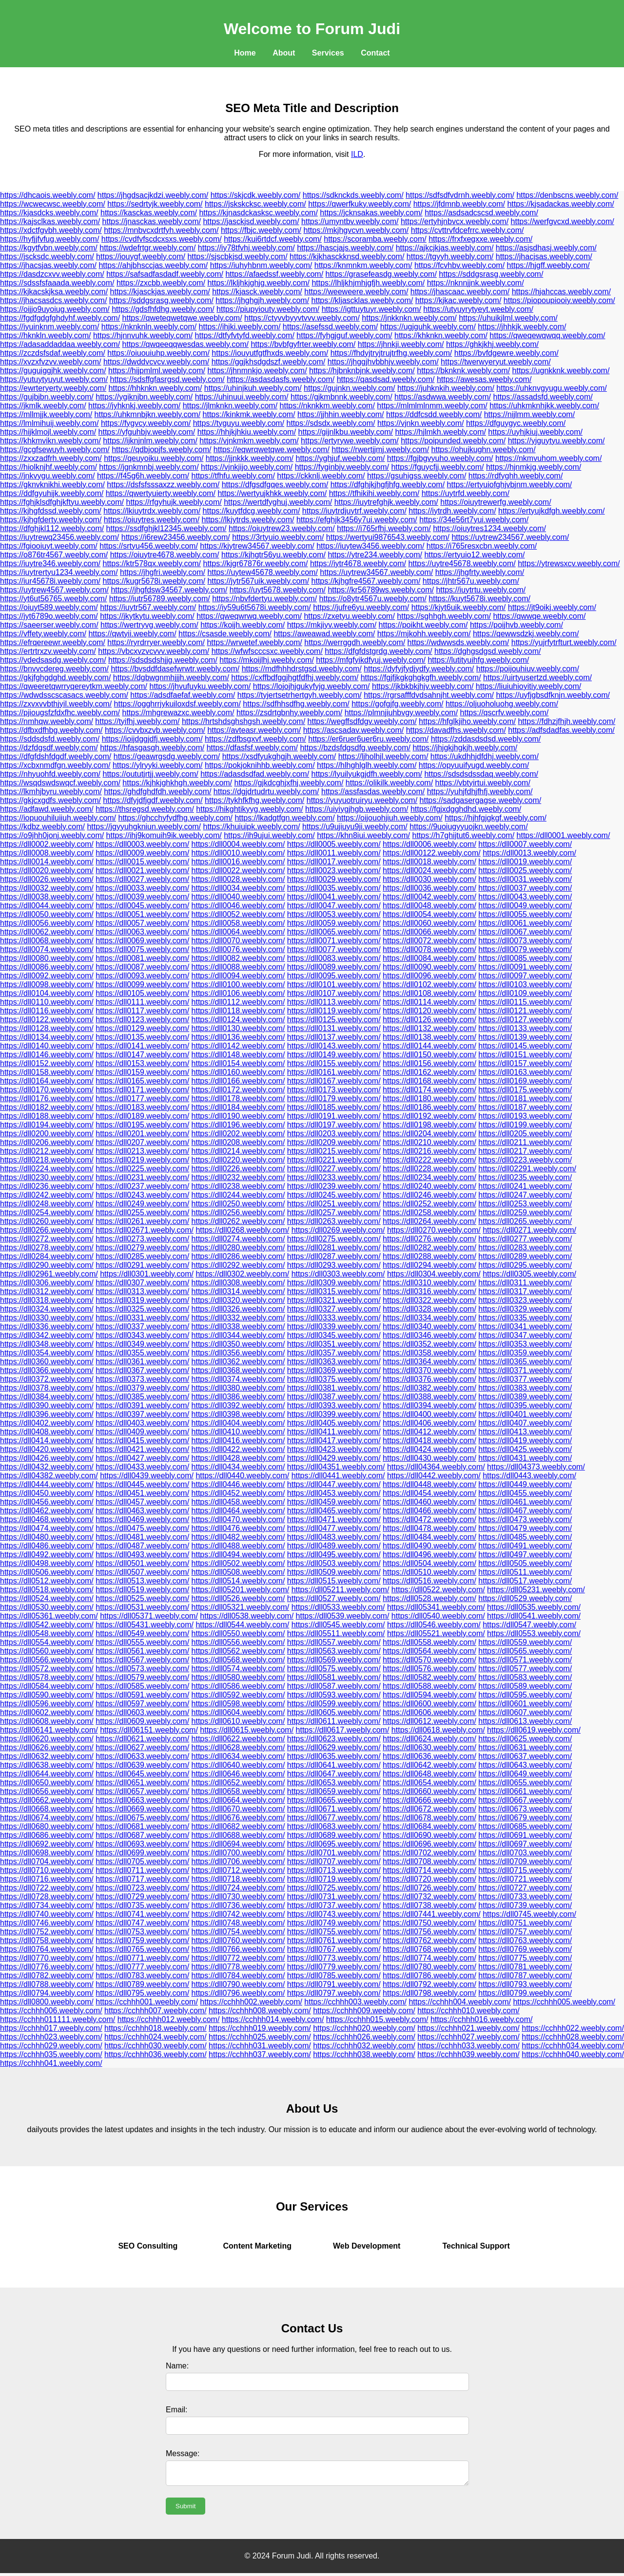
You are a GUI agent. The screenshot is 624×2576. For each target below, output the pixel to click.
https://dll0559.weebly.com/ (525, 1642)
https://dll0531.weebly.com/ (142, 1607)
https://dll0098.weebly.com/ (47, 984)
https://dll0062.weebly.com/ (47, 932)
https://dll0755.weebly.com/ (334, 1931)
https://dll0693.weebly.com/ (142, 1844)
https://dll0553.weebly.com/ (534, 1633)
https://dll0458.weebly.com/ (238, 1502)
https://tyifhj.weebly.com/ (137, 721)
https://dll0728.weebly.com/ (47, 1896)
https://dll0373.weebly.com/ (142, 1379)
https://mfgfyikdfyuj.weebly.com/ (371, 660)
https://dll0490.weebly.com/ (429, 1546)
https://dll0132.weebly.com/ (429, 1028)
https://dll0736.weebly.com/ (238, 1905)
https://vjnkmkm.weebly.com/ (248, 441)
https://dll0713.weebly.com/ (334, 1870)
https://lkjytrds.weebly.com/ (248, 519)
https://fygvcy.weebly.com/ (146, 423)
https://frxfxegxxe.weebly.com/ (480, 239)
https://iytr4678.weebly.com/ (358, 563)
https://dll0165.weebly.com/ (142, 1081)
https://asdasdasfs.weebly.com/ (280, 379)
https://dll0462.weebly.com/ (47, 1511)
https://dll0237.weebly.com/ (142, 1186)
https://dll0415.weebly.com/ (142, 1440)
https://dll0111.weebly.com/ (142, 1002)
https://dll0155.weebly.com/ (334, 1063)
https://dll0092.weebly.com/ (47, 976)
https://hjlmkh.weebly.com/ (440, 432)
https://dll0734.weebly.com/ (47, 1905)
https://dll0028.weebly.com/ (238, 879)
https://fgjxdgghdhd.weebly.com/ (465, 809)
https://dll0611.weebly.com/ (334, 1721)
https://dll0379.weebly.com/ (142, 1388)
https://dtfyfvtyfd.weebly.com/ (244, 335)
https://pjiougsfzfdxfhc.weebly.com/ (60, 712)
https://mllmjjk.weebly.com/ (46, 414)
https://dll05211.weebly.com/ (341, 1589)
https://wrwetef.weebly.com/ (254, 642)
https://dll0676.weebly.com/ (238, 1817)
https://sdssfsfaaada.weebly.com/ (57, 283)
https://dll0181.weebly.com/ (525, 1098)
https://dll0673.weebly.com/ (525, 1809)
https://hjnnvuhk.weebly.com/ (143, 335)
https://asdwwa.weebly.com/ (442, 397)
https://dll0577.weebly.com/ (525, 1668)
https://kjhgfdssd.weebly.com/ (50, 511)
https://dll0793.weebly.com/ (525, 1984)
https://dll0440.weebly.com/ (242, 1475)
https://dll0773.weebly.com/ (334, 1958)
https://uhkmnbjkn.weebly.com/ (148, 414)
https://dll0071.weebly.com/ (334, 940)
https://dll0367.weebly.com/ (142, 1370)
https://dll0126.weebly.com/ (429, 1019)
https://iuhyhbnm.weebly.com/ (261, 265)
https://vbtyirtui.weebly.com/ (482, 783)
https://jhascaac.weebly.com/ (459, 291)
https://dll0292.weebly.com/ (238, 1265)
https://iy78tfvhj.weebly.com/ (246, 248)
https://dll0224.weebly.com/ (47, 1168)
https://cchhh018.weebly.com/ (155, 2028)
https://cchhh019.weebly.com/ (260, 2028)
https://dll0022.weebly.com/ (238, 870)
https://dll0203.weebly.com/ (334, 1133)
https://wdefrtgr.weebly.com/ (147, 248)
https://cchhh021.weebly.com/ (468, 2028)
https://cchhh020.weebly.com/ (364, 2028)
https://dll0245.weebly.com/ (334, 1195)
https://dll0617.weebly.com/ (343, 1730)
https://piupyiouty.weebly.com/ (267, 309)
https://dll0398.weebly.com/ (238, 1414)
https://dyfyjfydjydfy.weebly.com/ (419, 669)
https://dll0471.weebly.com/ (334, 1519)
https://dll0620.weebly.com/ (47, 1739)
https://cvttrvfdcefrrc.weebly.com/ (467, 230)
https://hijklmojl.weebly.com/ (48, 432)
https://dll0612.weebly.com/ (429, 1721)
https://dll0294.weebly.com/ (429, 1265)
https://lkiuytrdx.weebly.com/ (151, 511)
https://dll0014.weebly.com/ (47, 862)
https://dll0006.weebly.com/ (429, 844)
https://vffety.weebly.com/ (43, 634)
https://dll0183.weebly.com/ (142, 1107)
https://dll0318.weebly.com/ (47, 1300)
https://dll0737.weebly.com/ (334, 1905)
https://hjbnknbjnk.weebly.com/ (362, 370)
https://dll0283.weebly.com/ (525, 1247)
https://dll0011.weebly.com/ (334, 853)
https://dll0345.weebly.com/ (334, 1335)
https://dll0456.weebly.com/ (47, 1502)
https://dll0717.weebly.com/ (142, 1879)
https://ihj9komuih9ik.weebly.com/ (164, 835)
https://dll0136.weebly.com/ (238, 1037)
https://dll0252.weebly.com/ (429, 1204)
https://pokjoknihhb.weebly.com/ (260, 765)
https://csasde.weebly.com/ (225, 634)
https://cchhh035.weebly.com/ (51, 2054)
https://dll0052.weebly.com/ (238, 914)
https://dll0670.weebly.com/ (238, 1809)
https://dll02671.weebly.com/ (145, 1230)
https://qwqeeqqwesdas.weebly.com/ (185, 344)
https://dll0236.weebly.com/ (47, 1186)
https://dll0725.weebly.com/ (334, 1888)
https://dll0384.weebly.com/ (47, 1397)
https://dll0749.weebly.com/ (334, 1923)
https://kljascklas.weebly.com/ (362, 300)
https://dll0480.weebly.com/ (47, 1537)
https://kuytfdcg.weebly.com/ (251, 511)
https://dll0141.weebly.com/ (142, 1046)
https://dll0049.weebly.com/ (525, 905)
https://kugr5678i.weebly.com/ (153, 581)
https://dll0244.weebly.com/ (238, 1195)
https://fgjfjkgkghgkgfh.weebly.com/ (421, 677)
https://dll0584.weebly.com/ (47, 1686)
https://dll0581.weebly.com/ (334, 1677)
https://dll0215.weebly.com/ (334, 1151)
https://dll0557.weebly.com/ (334, 1642)
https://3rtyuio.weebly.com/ (278, 537)
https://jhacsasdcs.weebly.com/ (53, 300)
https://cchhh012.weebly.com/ (168, 2019)
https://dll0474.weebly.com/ (47, 1528)
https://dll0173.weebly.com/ (334, 1090)
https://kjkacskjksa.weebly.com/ (54, 291)
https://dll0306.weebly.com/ (47, 1282)
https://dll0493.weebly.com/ (142, 1554)
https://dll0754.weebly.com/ (238, 1931)
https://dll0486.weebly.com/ (47, 1546)
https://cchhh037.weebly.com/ (260, 2054)
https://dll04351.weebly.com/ (336, 1467)
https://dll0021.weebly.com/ (142, 870)
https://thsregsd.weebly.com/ (145, 809)
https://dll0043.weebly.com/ (525, 897)
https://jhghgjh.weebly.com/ (262, 300)
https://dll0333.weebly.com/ (334, 1318)
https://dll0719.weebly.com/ (334, 1879)
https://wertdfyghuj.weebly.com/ (278, 502)
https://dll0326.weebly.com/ (238, 1309)
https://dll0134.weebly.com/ (47, 1037)
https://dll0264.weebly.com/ (429, 1221)
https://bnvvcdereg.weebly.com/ (54, 669)
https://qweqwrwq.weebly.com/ (249, 616)
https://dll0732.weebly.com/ (429, 1896)
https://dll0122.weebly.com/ (47, 1019)
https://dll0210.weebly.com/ (429, 1142)
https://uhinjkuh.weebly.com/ (253, 388)
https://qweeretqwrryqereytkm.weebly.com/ (73, 686)
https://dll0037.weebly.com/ (525, 888)
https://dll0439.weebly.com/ (147, 1475)
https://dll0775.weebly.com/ (525, 1958)
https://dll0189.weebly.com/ (142, 1116)
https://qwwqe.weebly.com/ (539, 616)
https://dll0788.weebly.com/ (47, 1984)
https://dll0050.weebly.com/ (47, 914)
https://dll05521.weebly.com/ (436, 1633)
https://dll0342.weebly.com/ (47, 1335)
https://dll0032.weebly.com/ (47, 888)
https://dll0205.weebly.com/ (525, 1133)
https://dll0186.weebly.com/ (429, 1107)
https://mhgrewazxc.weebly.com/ (178, 712)
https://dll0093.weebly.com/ (142, 976)
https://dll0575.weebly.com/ (334, 1668)
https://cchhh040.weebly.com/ (573, 2054)
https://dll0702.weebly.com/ (429, 1853)
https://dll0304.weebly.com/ (434, 1274)
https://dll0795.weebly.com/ (142, 1993)
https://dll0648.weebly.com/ (429, 1774)
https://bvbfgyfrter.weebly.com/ (303, 344)
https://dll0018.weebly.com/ (429, 862)
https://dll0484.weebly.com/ (429, 1537)
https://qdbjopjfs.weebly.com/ (161, 449)
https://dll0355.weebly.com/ (142, 1353)
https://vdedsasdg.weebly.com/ (53, 660)
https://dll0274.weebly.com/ (238, 1239)
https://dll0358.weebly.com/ (429, 1353)
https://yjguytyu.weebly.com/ (556, 441)
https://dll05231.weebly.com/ (536, 1589)
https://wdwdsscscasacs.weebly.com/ (64, 695)
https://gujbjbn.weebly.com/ (47, 397)
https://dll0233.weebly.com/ (334, 1177)
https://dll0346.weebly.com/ (429, 1335)
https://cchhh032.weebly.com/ (364, 2046)
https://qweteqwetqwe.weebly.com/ (182, 318)
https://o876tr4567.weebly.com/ (54, 555)
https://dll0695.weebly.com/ (334, 1844)
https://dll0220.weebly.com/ (238, 1160)
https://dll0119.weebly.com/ (334, 1011)
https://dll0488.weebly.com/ (238, 1546)
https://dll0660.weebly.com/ (429, 1791)
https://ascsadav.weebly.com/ (353, 730)
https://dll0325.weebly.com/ (142, 1309)
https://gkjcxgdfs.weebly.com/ (50, 800)
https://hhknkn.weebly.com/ (155, 388)
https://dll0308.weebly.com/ (238, 1282)
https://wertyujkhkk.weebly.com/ (272, 493)
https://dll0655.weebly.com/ (525, 1782)
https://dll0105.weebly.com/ (142, 993)
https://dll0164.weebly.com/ (47, 1081)
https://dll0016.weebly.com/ (238, 862)
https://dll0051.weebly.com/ (142, 914)
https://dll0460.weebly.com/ (429, 1502)
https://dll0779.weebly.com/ (334, 1967)
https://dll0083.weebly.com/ (334, 958)
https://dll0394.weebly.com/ (429, 1405)
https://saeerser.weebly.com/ (49, 625)
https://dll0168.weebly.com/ (429, 1081)
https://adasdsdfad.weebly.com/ (254, 774)
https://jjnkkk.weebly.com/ (249, 458)
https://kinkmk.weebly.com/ (249, 414)
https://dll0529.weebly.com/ (525, 1598)
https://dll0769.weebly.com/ (525, 1949)
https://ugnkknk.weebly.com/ (561, 370)
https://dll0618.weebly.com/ (438, 1730)
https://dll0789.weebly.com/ (142, 1984)
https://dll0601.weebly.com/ (525, 1703)
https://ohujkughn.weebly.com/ (483, 449)
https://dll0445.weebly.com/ (142, 1484)
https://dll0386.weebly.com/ (238, 1397)
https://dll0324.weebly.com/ (47, 1309)
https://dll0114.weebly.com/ (429, 1002)
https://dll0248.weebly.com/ (47, 1204)
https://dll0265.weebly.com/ (525, 1221)
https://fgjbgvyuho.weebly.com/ (440, 458)
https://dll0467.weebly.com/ (525, 1511)
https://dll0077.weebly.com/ (334, 949)
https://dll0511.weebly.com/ (525, 1572)
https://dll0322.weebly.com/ (429, 1300)
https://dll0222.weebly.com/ (429, 1160)
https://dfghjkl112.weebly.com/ (52, 528)
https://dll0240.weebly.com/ (429, 1186)
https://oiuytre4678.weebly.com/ (164, 555)
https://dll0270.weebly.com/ (434, 1230)
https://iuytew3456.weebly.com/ (370, 546)
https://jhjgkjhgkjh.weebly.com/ (464, 748)
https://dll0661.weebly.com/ (525, 1791)
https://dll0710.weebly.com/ (47, 1870)
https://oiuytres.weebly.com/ (151, 519)
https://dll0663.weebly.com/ (142, 1800)
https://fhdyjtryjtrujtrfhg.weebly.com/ (391, 353)
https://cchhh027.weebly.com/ (468, 2037)
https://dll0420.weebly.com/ (47, 1449)
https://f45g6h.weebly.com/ (143, 476)
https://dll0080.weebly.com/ (47, 958)
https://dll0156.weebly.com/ (429, 1063)
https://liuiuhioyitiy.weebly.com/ (528, 686)
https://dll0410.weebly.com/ (238, 1432)
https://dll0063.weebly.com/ (142, 932)
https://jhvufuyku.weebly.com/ (200, 686)
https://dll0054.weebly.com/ (429, 914)
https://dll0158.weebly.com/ (47, 1072)
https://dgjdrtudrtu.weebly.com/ (266, 791)
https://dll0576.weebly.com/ (429, 1668)
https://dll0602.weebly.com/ (47, 1712)
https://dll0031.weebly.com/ (525, 879)
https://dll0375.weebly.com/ (334, 1379)
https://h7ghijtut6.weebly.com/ (463, 835)
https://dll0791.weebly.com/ (334, 1984)
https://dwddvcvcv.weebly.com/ (156, 362)
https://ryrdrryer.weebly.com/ (156, 642)
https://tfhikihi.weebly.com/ (374, 493)
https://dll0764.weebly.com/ (47, 1949)
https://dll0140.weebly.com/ (47, 1046)
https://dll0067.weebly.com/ (525, 932)
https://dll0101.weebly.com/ (334, 984)
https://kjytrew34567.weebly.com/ (257, 546)
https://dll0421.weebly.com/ (142, 1449)
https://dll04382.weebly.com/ (49, 1475)
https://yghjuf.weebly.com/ (340, 458)
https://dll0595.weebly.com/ (525, 1695)
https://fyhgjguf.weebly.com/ (344, 335)
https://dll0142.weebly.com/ (238, 1046)
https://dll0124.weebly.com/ (238, 1019)
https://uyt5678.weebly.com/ (278, 590)
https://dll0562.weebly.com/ (238, 1651)
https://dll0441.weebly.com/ (338, 1475)
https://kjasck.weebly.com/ (257, 291)
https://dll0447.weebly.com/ (334, 1484)
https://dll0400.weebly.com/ (429, 1414)
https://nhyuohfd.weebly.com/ (50, 774)
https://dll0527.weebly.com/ (334, 1598)
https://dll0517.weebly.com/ (525, 1581)
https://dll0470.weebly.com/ (238, 1519)
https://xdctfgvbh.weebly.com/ (51, 230)
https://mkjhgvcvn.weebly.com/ (356, 230)
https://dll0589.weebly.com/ (525, 1686)
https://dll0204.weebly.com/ (429, 1133)
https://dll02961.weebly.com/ (49, 1274)
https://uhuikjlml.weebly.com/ (508, 318)
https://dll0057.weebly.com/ (142, 923)
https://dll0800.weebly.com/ (47, 2002)
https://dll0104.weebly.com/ (47, 993)
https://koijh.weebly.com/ (242, 625)
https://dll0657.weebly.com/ (142, 1791)
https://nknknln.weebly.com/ (148, 327)
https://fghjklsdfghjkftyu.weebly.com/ (62, 502)
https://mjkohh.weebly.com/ (424, 634)
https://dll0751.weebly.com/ (525, 1923)
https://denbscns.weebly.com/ (567, 195)
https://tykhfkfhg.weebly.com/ (254, 800)
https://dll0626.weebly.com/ (47, 1747)
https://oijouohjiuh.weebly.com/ (390, 818)
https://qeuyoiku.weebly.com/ (153, 458)
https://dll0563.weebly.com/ (334, 1651)
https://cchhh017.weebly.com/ (51, 2028)
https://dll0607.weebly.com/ (525, 1712)
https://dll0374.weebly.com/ (238, 1379)
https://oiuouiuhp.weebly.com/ (158, 353)
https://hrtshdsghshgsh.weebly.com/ (243, 721)
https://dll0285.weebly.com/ (142, 1256)
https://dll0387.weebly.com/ (334, 1397)
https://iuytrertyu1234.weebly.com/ (59, 572)
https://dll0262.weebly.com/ (238, 1221)
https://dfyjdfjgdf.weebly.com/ (152, 800)
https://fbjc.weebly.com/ (261, 230)
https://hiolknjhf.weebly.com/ (48, 467)
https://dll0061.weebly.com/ (525, 923)
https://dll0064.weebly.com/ (238, 932)
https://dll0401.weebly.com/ (525, 1414)
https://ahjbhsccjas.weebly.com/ (153, 265)
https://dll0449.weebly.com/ (525, 1484)
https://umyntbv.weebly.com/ (349, 221)
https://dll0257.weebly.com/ (334, 1212)
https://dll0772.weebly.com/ (238, 1958)
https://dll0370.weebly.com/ (429, 1370)
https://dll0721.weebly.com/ (525, 1879)
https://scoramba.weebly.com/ (375, 239)
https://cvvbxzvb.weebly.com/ (155, 730)
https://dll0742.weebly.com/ (238, 1914)
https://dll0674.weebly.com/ (47, 1817)
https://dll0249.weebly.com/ (142, 1204)
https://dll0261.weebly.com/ (142, 1221)
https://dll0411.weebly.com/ (334, 1432)
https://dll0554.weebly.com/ (47, 1642)
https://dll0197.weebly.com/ (334, 1125)
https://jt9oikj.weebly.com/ (552, 607)
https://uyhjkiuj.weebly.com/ (535, 432)
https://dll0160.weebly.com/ (238, 1072)
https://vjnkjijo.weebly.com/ (246, 467)
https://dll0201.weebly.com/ (142, 1133)
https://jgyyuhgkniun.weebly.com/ (144, 826)
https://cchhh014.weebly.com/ (273, 2019)
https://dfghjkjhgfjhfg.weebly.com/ (388, 484)
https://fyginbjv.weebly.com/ (342, 467)
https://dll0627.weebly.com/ (142, 1747)
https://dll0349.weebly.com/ (142, 1344)
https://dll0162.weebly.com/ (429, 1072)
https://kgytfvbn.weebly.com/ (49, 248)
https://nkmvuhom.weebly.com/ (548, 458)
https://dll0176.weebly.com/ (47, 1098)
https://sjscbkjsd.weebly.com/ (237, 256)
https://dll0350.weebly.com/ (238, 1344)
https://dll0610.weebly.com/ (238, 1721)
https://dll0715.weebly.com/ (525, 1870)
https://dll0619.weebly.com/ (534, 1730)
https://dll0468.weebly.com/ (47, 1519)
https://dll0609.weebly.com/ (142, 1721)
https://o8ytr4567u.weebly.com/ (373, 598)
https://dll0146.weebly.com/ (47, 1054)
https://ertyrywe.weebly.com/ (350, 441)
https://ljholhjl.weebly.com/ (383, 756)
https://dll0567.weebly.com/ (142, 1660)
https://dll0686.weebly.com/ (47, 1835)
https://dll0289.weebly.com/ (525, 1256)
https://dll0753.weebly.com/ (142, 1931)
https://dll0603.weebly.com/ (142, 1712)
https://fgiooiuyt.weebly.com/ (49, 546)
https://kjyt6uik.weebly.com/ (458, 607)
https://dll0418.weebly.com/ (429, 1440)
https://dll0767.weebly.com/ (334, 1949)
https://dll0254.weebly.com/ (47, 1212)
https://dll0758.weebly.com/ (47, 1940)
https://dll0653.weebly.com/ (334, 1782)
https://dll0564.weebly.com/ (429, 1651)
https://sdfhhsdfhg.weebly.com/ (296, 704)
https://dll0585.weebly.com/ (142, 1686)
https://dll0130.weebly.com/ (238, 1028)
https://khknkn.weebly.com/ (441, 335)
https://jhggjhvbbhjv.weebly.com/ (383, 362)
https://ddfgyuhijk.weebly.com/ (51, 493)
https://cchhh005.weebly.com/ (564, 2002)
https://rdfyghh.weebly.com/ (515, 476)
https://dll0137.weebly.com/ (334, 1037)
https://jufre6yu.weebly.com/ (361, 607)
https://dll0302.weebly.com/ (242, 1274)
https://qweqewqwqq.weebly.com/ (547, 335)
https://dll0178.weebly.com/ (238, 1098)
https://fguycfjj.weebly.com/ (437, 467)
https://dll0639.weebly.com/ (142, 1765)
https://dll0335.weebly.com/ (525, 1318)
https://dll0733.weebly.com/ (525, 1896)
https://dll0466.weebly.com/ (429, 1511)
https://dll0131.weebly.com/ (334, 1028)
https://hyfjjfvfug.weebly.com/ (49, 239)
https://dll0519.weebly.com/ (142, 1589)
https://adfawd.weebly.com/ (47, 809)
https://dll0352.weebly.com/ (429, 1344)
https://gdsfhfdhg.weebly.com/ (163, 309)
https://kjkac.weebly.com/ (458, 300)
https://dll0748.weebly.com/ (238, 1923)
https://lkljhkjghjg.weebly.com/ (258, 283)
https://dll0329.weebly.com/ (525, 1309)
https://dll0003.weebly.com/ (142, 844)
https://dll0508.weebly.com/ (238, 1572)
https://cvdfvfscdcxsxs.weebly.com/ (161, 239)
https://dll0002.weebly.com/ (47, 844)
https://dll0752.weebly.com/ (47, 1931)
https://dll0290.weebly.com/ (47, 1265)
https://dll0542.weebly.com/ (47, 1625)
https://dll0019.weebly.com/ (525, 862)
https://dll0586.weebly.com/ (238, 1686)
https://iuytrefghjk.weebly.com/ (386, 502)
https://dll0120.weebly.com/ (429, 1011)
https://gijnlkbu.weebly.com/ (345, 432)
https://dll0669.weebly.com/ (142, 1809)
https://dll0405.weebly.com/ (334, 1423)
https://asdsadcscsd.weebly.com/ (481, 213)
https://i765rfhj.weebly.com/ (384, 528)
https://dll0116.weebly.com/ (47, 1011)
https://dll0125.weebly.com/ (334, 1019)
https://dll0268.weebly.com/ (242, 1230)
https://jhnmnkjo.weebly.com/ (257, 370)
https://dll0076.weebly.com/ (238, 949)
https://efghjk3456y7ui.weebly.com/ (356, 519)
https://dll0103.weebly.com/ (525, 984)
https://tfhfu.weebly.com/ (233, 476)
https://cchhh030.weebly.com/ (155, 2046)
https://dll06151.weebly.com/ (149, 1730)
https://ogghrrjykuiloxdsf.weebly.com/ (177, 704)
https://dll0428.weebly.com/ (238, 1458)
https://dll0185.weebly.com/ (334, 1107)
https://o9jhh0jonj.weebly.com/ (52, 835)
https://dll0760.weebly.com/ (238, 1940)
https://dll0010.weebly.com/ (238, 853)
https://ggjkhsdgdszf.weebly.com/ (269, 362)
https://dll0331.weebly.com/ (142, 1318)
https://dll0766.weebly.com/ (238, 1949)
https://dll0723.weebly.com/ (142, 1888)
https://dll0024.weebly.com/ (429, 870)
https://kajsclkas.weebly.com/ (50, 221)
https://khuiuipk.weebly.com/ (251, 826)
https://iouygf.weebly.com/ (140, 256)
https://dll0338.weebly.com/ (238, 1326)
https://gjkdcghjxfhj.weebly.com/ (289, 783)
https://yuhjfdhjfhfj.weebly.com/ (480, 791)
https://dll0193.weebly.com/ (525, 1116)
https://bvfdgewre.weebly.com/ (506, 353)
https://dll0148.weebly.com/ (238, 1054)
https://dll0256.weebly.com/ (238, 1212)
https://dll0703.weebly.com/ (525, 1853)
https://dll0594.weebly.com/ (429, 1695)
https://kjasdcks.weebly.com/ (49, 213)
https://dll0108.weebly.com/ (429, 993)
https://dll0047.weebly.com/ (334, 905)
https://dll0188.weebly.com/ (47, 1116)
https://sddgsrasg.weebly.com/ (491, 274)
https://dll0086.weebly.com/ (47, 967)
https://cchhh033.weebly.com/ (468, 2046)
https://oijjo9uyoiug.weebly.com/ (55, 309)
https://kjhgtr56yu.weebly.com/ (273, 555)
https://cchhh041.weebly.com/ (51, 2063)
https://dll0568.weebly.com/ (238, 1660)
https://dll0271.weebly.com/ (529, 1230)
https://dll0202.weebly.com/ (238, 1133)
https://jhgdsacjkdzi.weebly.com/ (153, 195)
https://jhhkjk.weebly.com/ (522, 327)
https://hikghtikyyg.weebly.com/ (249, 809)
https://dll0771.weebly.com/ (142, 1958)
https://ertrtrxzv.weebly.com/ (48, 651)
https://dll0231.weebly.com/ (142, 1177)
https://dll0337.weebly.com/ (142, 1326)
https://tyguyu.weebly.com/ (238, 423)
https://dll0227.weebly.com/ (334, 1168)
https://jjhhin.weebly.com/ (340, 414)
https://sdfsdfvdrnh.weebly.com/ (460, 195)
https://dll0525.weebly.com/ (142, 1598)
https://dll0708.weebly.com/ (429, 1861)
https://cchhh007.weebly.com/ (155, 2010)
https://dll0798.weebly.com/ (429, 1993)
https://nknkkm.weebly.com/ (327, 405)
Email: (176, 2409)
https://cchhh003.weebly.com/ (355, 2002)
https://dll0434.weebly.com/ (238, 1467)
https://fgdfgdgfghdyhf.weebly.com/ (60, 318)
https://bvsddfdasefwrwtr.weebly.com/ (175, 669)
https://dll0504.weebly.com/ (429, 1563)
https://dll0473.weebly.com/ (525, 1519)
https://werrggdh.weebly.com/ (354, 642)
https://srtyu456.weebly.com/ (148, 546)
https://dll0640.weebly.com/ (238, 1765)
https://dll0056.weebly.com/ (47, 923)
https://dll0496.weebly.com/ (429, 1554)
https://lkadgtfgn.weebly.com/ (284, 818)
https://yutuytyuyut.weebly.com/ (54, 379)
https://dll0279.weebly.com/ (142, 1247)
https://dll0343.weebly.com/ (142, 1335)
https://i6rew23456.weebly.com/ (175, 537)
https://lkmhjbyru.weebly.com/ (51, 791)
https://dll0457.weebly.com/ (142, 1502)
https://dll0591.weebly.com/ (142, 1695)
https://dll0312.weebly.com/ (47, 1291)
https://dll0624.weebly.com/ (429, 1739)
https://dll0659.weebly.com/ (334, 1791)
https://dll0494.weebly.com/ (238, 1554)
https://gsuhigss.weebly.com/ (416, 476)
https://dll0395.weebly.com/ (525, 1405)
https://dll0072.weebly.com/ (429, 940)
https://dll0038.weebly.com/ (47, 897)
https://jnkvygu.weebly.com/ (47, 476)
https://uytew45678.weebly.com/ (262, 572)
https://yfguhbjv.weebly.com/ (146, 432)
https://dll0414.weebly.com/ (47, 1440)
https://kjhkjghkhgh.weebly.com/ (177, 783)
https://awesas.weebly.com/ (484, 379)
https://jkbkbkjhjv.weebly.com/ (422, 686)
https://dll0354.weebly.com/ (47, 1353)
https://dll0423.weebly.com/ (334, 1449)
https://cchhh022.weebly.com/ (573, 2028)
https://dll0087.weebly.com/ (142, 967)
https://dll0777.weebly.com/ (142, 1967)
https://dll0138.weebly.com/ (429, 1037)
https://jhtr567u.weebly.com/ (471, 581)
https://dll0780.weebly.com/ (429, 1967)
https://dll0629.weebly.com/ (334, 1747)
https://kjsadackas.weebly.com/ (560, 204)
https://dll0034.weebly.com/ (238, 888)
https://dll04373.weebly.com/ (536, 1467)
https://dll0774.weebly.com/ (429, 1958)
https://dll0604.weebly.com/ (238, 1712)
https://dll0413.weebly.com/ (525, 1432)
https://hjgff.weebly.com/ (548, 265)
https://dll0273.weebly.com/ (142, 1239)
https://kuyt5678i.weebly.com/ (479, 598)
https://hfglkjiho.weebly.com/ (467, 721)
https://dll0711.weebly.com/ (142, 1870)
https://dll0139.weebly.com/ (525, 1037)
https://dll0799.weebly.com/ (525, 1993)
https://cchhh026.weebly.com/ (364, 2037)
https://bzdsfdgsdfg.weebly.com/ (355, 748)
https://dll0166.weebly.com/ (238, 1081)
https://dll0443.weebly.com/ (529, 1475)
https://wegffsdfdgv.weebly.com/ (362, 721)
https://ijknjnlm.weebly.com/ (150, 441)
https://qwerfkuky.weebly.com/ (359, 204)
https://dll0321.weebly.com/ (334, 1300)
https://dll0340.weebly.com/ (429, 1326)
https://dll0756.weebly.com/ (429, 1931)
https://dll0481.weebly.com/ (142, 1537)
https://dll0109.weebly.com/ (525, 993)
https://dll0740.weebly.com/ (47, 1914)
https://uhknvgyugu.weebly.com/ (551, 388)
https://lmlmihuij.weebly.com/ (49, 423)
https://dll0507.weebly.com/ (142, 1572)
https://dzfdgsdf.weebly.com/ (49, 748)
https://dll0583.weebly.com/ (525, 1677)
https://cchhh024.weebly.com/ (155, 2037)
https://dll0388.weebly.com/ (429, 1397)
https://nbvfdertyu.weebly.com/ (264, 598)
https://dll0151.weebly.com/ (525, 1054)
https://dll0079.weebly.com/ (525, 949)
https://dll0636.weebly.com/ (429, 1756)
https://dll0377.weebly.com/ (525, 1379)
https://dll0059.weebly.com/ (334, 923)
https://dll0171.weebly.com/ (142, 1090)
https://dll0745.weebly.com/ (529, 1914)
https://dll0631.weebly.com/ (525, 1747)
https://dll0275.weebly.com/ (334, 1239)
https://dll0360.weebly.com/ (47, 1361)
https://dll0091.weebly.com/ (525, 967)
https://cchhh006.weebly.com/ (51, 2010)
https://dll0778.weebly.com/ (238, 1967)
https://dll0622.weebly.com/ (238, 1739)
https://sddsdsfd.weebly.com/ (49, 739)
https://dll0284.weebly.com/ (47, 1256)
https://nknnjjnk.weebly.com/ (475, 283)
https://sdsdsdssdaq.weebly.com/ (481, 774)
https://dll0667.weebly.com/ (525, 1800)
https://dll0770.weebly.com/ (47, 1958)
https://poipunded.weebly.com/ (453, 441)
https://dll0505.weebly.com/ (525, 1563)
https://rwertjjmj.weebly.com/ (380, 449)
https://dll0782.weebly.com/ (47, 1975)
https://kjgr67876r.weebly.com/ (255, 563)
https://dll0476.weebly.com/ (238, 1528)
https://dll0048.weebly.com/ (429, 905)
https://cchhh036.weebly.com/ (155, 2054)
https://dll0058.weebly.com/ (238, 923)
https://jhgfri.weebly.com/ (162, 572)
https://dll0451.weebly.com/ (142, 1493)
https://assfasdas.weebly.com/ (373, 791)
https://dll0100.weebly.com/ (238, 984)
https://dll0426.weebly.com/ (47, 1458)
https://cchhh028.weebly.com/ (573, 2037)
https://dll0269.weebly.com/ (338, 1230)
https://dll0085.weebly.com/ (525, 958)
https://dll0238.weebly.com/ (238, 1186)
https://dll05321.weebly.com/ (241, 1607)
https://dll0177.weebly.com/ (142, 1098)
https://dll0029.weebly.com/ (334, 879)
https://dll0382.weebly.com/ (429, 1388)
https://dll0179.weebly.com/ (334, 1098)
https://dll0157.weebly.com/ (525, 1063)
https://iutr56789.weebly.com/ (159, 598)
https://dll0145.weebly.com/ (525, 1046)
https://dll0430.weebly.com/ (429, 1458)
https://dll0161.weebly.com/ (334, 1072)
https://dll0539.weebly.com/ (343, 1616)
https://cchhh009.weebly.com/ (364, 2010)
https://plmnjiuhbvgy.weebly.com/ (401, 712)
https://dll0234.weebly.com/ (429, 1177)
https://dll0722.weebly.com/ (47, 1888)
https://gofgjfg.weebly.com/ (397, 704)
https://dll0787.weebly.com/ (525, 1975)
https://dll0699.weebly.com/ (142, 1853)
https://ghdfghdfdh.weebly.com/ (157, 791)
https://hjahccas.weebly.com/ (561, 291)
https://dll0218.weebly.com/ (47, 1160)
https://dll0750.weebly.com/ (429, 1923)
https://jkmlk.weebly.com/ (43, 405)
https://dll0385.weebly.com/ (142, 1397)
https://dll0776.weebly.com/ (47, 1967)
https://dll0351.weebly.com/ (334, 1344)
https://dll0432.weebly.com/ (47, 1467)
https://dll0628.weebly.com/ (238, 1747)
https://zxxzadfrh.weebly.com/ (51, 458)
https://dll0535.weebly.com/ (534, 1607)
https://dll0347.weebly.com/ (525, 1335)
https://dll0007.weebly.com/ (525, 844)
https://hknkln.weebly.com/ (45, 335)
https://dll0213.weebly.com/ (142, 1151)
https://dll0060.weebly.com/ (429, 923)
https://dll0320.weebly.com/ (238, 1300)
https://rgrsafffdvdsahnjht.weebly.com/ (429, 695)
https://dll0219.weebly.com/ (142, 1160)
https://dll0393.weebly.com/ (334, 1405)
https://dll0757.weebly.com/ (525, 1931)
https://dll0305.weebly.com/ (529, 1274)
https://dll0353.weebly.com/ (525, 1344)
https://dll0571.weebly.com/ (525, 1660)
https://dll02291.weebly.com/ (527, 1168)
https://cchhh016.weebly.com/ (481, 2019)
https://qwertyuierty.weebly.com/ (160, 493)
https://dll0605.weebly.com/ (334, 1712)
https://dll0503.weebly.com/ (334, 1563)
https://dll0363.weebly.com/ (334, 1361)
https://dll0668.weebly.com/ (47, 1809)
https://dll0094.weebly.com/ (238, 976)
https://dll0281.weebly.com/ (334, 1247)
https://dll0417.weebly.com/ (334, 1440)
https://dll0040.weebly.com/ (238, 897)
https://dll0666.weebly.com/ (429, 1800)
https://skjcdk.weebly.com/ (256, 195)
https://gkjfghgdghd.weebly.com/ (55, 677)
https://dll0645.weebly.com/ (142, 1774)
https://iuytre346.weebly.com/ (50, 563)
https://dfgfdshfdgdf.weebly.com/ (55, 756)
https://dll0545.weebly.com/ (338, 1625)
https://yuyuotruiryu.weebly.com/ (362, 800)
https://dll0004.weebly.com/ (238, 844)
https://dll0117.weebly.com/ (142, 1011)
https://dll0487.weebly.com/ (142, 1546)
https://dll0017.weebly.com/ (334, 862)
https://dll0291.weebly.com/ (142, 1265)
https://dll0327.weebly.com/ (334, 1309)
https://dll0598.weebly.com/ (238, 1703)
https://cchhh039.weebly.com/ (468, 2054)
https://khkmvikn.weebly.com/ (50, 441)
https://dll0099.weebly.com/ (142, 984)
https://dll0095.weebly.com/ (334, 976)
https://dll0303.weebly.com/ (338, 1274)
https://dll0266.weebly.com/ (47, 1230)
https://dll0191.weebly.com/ (334, 1116)
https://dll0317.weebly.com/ (525, 1291)
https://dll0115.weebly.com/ (525, 1002)
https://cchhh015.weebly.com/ (377, 2019)
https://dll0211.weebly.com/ (525, 1142)
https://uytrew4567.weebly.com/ (54, 590)
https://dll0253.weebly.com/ (525, 1204)
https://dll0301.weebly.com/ (147, 1274)
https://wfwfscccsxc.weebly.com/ (267, 651)
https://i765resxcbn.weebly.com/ (482, 546)
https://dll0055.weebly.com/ (525, 914)
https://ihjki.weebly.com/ (240, 327)
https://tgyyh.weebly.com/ (450, 256)
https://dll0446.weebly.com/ (238, 1484)
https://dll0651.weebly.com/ (142, 1782)
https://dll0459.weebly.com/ (334, 1502)
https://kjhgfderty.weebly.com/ (50, 519)
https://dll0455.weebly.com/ (525, 1493)
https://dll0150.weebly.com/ (429, 1054)
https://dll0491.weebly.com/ (525, 1546)
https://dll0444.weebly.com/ (47, 1484)
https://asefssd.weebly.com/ (330, 327)
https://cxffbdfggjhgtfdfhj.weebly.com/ (294, 677)
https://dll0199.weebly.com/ (525, 1125)
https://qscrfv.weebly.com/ (504, 712)
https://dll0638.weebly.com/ (47, 1765)
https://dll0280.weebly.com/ (238, 1247)
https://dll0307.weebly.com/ (142, 1282)
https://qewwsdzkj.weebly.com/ (526, 634)
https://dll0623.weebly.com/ (334, 1739)
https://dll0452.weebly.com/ (238, 1493)
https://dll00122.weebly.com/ (432, 853)
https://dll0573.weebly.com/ (142, 1668)
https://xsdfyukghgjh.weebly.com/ (279, 756)
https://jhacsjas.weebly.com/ (48, 265)
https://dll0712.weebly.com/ (238, 1870)
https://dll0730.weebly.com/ (238, 1896)
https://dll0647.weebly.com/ (334, 1774)
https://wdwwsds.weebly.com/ (458, 642)
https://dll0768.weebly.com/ (429, 1949)
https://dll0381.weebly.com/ (334, 1388)
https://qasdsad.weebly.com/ (386, 379)
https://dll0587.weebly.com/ (334, 1686)
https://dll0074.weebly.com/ (47, 949)
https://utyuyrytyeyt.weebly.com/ (478, 309)
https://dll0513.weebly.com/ (142, 1581)
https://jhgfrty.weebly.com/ (480, 572)
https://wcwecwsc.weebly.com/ (52, 204)
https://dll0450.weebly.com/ (47, 1493)
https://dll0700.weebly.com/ (238, 1853)
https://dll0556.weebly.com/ (238, 1642)
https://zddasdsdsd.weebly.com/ (486, 739)
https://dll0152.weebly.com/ (47, 1063)
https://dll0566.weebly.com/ (47, 1660)
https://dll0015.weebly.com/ (142, 862)
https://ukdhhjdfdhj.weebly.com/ (484, 756)
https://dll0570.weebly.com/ (429, 1660)
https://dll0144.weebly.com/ (429, 1046)
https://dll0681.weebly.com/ (142, 1826)
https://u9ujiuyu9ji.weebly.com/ (355, 826)
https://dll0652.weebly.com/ (238, 1782)
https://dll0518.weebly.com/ (47, 1589)
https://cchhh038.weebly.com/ (364, 2054)
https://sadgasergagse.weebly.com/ (481, 800)
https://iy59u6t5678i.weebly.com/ (254, 607)
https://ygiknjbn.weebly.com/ (144, 397)
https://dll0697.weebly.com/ (525, 1844)
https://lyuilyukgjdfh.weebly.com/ (367, 774)
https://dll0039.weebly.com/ (142, 897)
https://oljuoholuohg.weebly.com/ (502, 704)
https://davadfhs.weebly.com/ (456, 730)
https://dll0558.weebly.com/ (429, 1642)
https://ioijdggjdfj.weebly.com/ (152, 739)
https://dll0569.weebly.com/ (334, 1660)
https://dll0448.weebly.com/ (429, 1484)
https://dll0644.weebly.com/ (47, 1774)
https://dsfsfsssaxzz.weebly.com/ (163, 484)
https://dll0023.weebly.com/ (334, 870)
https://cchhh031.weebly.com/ (260, 2046)
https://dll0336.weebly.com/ (47, 1326)
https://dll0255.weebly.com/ (142, 1212)
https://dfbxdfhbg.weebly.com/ (51, 730)
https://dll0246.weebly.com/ (429, 1195)
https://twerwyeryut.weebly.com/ (496, 362)
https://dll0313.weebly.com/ (142, 1291)
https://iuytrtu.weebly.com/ (481, 590)
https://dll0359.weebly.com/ (525, 1353)
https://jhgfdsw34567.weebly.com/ (169, 590)
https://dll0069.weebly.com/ (142, 940)
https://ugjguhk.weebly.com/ (428, 327)
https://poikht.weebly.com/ (423, 625)
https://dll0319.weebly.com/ (142, 1300)
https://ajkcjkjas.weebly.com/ (445, 248)
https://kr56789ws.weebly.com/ (381, 590)
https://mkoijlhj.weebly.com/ (266, 660)
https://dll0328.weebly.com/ (429, 1309)
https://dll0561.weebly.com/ (142, 1651)
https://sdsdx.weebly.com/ (331, 423)
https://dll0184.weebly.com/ (238, 1107)
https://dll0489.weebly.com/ (334, 1546)
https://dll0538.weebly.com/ (246, 1616)
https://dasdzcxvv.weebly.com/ (52, 274)
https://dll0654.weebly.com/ (429, 1782)
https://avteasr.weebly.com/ (254, 730)
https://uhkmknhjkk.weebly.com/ (544, 405)
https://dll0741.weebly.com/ (142, 1914)
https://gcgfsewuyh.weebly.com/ (55, 449)
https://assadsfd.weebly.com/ (543, 397)
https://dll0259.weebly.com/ (525, 1212)
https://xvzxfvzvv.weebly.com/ (50, 362)
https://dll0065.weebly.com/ (334, 932)
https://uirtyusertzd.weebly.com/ (537, 677)
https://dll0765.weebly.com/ (142, 1949)
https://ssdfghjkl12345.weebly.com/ (166, 528)
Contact (375, 53)
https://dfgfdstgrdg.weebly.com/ (378, 651)
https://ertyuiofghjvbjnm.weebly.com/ (509, 484)
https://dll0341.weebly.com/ (525, 1326)
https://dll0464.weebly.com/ (238, 1511)
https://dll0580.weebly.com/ (238, 1677)
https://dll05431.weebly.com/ (145, 1625)
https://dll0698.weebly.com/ (47, 1853)
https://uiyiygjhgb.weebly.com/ (356, 809)
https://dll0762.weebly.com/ (429, 1940)
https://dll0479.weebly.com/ (525, 1528)
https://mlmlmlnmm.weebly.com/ (432, 405)
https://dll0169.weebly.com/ (525, 1081)
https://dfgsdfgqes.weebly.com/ (275, 484)
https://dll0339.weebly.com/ (334, 1326)
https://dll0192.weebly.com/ (429, 1116)
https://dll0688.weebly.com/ (238, 1835)
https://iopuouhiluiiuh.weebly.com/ (58, 818)
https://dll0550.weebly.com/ (238, 1633)
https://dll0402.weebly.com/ (47, 1423)
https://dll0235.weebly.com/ (525, 1177)
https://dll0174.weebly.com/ (429, 1090)
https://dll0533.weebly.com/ (338, 1607)
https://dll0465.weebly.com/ (334, 1511)
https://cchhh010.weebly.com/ (468, 2010)
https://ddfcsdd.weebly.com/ (434, 414)
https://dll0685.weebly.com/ (525, 1826)
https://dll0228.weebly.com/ (429, 1168)
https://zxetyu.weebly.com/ (349, 616)
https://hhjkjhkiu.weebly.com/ (246, 432)
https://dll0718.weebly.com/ (238, 1879)
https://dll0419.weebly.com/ (525, 1440)
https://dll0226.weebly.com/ (238, 1168)
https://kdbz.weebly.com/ (42, 826)
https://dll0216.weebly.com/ (429, 1151)
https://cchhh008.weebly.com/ (260, 2010)
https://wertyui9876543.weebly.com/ (387, 537)
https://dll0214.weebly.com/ (238, 1151)
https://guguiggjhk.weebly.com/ (53, 370)
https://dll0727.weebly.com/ (525, 1888)
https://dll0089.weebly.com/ (334, 967)
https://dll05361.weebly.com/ (49, 1616)
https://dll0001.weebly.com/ (563, 835)
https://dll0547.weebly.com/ (529, 1625)
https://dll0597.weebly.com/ (142, 1703)
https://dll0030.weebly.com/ (429, 879)
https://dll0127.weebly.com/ (525, 1019)
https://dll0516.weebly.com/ (429, 1581)
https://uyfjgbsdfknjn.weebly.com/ (553, 695)
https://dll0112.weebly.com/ (238, 1002)
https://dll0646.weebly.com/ (238, 1774)
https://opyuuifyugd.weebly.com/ (474, 765)
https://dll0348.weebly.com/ (47, 1344)
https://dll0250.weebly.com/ (238, 1204)
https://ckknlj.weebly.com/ (321, 476)
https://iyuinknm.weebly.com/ (49, 327)
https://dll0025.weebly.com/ (525, 870)
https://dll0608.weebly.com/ (47, 1721)
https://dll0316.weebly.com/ (429, 1291)
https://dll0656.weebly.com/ (47, 1791)
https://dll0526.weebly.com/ (238, 1598)
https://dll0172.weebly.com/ (238, 1090)
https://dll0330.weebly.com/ (47, 1318)
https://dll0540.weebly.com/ (438, 1616)
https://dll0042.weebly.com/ (429, 897)
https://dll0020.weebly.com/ (47, 870)
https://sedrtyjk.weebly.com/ (154, 204)
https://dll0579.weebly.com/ (142, 1677)
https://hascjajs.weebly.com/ (345, 248)
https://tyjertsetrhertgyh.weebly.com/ (299, 695)
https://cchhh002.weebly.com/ (251, 2002)
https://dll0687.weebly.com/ (142, 1835)
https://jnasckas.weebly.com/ (151, 221)
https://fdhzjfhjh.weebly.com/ (566, 721)
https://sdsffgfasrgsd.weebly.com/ (167, 379)
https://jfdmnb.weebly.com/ (459, 204)
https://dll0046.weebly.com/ (238, 905)
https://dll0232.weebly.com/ (238, 1177)
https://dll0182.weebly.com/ (47, 1107)
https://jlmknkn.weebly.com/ (230, 405)
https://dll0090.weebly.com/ (429, 967)
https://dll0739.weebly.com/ (525, 1905)
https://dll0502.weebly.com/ (238, 1563)
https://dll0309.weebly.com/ (334, 1282)
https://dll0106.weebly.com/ (238, 993)
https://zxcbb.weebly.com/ (161, 283)
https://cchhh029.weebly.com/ (51, 2046)
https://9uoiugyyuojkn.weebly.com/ (469, 826)
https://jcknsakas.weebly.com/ (371, 213)
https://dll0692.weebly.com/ (47, 1844)
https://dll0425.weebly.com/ (525, 1449)
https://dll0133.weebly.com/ (525, 1028)
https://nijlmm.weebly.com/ (529, 414)
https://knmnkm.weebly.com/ (363, 265)
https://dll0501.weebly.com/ (142, 1563)
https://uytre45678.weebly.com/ (461, 563)
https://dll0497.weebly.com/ (525, 1554)
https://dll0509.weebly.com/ (334, 1572)
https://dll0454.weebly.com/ (429, 1493)
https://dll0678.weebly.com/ (429, 1817)
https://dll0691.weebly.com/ (525, 1835)
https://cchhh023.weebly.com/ (51, 2037)
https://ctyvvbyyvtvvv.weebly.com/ (302, 318)
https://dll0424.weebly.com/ (429, 1449)
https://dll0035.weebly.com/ (334, 888)
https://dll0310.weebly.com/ (429, 1282)
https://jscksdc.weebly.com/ (47, 256)
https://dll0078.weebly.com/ (429, 949)
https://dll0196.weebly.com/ (238, 1125)
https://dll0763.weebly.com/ (525, 1940)
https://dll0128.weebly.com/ (47, 1028)
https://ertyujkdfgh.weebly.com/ (551, 511)
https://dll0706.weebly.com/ (238, 1861)
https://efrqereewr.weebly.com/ (52, 642)
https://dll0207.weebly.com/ (142, 1142)
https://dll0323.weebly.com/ (525, 1300)
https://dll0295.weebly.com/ (525, 1265)
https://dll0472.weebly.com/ (429, 1519)
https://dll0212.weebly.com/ (47, 1151)
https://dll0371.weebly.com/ (525, 1370)
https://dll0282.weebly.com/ (429, 1247)
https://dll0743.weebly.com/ (334, 1914)
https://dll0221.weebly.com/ (334, 1160)
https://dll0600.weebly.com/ (429, 1703)
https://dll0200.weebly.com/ (47, 1133)
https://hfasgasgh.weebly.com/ (152, 748)
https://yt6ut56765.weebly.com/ (53, 598)
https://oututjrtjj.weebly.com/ (150, 774)
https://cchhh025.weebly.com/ (260, 2037)
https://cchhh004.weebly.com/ (460, 2002)
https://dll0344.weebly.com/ (238, 1335)
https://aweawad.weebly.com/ (324, 634)
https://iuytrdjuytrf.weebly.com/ (354, 511)
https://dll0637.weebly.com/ (525, 1756)
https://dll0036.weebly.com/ (429, 888)
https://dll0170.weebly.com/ (47, 1090)
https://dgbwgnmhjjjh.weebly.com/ (171, 677)
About (284, 53)
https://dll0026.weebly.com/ (47, 879)
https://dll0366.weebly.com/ (47, 1370)
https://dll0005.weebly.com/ (334, 844)
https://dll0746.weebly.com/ (47, 1923)
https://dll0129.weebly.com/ (142, 1028)
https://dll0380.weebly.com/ (238, 1388)
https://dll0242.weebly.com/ (47, 1195)
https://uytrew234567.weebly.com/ (510, 537)
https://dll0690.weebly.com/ (429, 1835)
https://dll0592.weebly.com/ (238, 1695)
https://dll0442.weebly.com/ (434, 1475)
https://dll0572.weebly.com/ (47, 1668)
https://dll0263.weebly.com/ (334, 1221)
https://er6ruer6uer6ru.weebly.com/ (368, 739)
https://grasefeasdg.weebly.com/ (381, 274)
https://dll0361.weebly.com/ (142, 1361)
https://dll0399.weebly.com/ (334, 1414)
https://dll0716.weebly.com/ (47, 1879)
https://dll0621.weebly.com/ (142, 1739)
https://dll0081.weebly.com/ (142, 958)
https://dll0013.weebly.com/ (529, 853)
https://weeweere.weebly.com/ (356, 291)
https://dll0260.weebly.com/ (47, 1221)
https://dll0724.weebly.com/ (238, 1888)
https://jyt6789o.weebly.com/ (49, 616)
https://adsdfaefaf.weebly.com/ (182, 695)
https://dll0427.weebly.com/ (142, 1458)
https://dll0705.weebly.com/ (142, 1861)
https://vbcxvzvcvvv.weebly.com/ (153, 651)
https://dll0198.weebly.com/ (429, 1125)
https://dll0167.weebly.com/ (334, 1081)
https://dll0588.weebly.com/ (429, 1686)
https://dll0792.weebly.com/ (429, 1984)
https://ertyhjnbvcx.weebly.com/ (454, 221)
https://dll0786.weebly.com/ (429, 1975)
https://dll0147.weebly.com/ (142, 1054)
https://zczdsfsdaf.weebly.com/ (52, 353)
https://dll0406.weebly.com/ (429, 1423)
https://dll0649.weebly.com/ (525, 1774)
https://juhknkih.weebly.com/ (445, 388)
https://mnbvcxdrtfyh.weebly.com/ (161, 230)
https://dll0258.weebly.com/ (429, 1212)
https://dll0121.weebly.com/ (525, 1011)
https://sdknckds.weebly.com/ (353, 195)
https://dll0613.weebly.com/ (525, 1721)
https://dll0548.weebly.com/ (47, 1633)
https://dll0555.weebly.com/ (142, 1642)
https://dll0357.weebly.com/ (334, 1353)
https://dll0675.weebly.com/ (142, 1817)
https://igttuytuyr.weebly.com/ (371, 309)
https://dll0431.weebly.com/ (525, 1458)
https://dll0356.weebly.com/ (238, 1353)
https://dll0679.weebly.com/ (525, 1817)
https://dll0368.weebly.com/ (238, 1370)
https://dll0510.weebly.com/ (429, 1572)
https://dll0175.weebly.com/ (525, 1090)
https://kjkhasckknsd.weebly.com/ (347, 256)
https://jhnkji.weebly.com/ (401, 344)
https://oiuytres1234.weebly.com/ (489, 528)
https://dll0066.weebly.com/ (429, 932)
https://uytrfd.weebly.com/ (465, 493)
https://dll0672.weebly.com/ (429, 1809)
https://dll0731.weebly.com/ (334, 1896)
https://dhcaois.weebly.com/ (47, 195)
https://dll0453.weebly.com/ (334, 1493)
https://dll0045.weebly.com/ (142, 905)
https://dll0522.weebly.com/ (438, 1589)
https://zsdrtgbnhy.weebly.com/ (289, 712)
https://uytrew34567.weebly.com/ (376, 572)
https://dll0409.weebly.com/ (142, 1432)
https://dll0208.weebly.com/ (238, 1142)
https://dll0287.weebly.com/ (334, 1256)
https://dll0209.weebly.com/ (334, 1142)
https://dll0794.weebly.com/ (47, 1993)
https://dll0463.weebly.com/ (142, 1511)
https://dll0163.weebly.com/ (525, 1072)
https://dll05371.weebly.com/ (149, 1616)
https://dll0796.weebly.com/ (238, 1993)
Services (328, 53)
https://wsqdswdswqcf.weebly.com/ (60, 783)
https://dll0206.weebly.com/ (47, 1142)
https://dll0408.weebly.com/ (47, 1432)
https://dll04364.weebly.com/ (436, 1467)
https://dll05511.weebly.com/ (336, 1633)
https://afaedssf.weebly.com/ (274, 274)
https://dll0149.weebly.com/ (334, 1054)
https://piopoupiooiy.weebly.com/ (559, 300)
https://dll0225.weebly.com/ (142, 1168)
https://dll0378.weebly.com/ (47, 1388)
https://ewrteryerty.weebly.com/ (53, 388)
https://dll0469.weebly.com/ (142, 1519)
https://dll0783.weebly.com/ (142, 1975)
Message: (182, 2453)
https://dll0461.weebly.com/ (525, 1502)
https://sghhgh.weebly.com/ (444, 616)
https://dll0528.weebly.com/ (429, 1598)
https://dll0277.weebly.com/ (525, 1239)
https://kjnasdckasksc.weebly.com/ (258, 213)
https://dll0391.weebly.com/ (142, 1405)
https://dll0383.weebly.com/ (525, 1388)
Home (244, 53)
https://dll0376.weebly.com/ (429, 1379)
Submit (185, 2509)
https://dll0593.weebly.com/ (334, 1695)
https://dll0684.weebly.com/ (429, 1826)
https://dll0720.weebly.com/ (429, 1879)
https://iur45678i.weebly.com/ (50, 581)
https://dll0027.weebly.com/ (142, 879)
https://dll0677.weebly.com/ (334, 1817)
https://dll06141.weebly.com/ (49, 1730)
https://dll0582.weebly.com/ (429, 1677)
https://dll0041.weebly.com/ (334, 897)
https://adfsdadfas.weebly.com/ (561, 730)
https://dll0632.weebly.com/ (47, 1756)
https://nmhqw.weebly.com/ (46, 721)
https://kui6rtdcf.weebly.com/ (273, 239)
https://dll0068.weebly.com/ (47, 940)
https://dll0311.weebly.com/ (525, 1282)
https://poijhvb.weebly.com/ (516, 625)
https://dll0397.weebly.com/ (142, 1414)
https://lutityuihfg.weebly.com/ (478, 660)
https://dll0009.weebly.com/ (142, 853)
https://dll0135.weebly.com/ (142, 1037)
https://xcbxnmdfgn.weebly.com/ (55, 765)
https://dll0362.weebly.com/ (238, 1361)
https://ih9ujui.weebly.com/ (269, 835)
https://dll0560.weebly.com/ (47, 1651)
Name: (177, 2366)
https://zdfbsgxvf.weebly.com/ (255, 739)
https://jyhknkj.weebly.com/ (134, 405)
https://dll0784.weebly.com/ (238, 1975)
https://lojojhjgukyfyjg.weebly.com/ (311, 686)
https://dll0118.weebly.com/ (238, 1011)
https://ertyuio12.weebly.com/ (474, 555)
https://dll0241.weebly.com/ (525, 1186)
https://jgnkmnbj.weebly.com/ (148, 467)
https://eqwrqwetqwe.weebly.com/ (272, 449)
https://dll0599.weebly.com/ (334, 1703)
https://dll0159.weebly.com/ (142, 1072)
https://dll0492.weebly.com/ (47, 1554)
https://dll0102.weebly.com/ (429, 984)
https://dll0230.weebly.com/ (47, 1177)
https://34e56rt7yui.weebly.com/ (473, 519)
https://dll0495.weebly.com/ (334, 1554)
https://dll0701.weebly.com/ (334, 1853)
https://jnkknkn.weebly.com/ (409, 318)
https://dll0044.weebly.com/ (47, 905)
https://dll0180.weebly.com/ (429, 1098)
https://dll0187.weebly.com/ (525, 1107)
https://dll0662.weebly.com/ (47, 1800)
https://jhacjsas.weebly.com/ (544, 256)
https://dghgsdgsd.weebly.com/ (487, 651)
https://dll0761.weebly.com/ (334, 1940)
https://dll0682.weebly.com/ (238, 1826)
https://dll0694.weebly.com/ (238, 1844)
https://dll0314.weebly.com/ (238, 1291)
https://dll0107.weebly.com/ (334, 993)
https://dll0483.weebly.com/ (334, 1537)
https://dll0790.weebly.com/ (238, 1984)
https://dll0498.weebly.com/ (47, 1563)
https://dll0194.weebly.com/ (47, 1125)
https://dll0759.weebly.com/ (142, 1940)
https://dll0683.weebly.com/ (334, 1826)
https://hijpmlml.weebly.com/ (156, 370)
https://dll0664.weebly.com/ (238, 1800)
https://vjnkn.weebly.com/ (420, 423)
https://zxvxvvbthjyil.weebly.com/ (56, 704)
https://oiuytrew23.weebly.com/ (282, 528)
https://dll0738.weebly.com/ (429, 1905)
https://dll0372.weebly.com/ (47, 1379)
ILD (357, 154)
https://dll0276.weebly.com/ (429, 1239)
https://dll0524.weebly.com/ (47, 1598)
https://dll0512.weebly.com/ (47, 1581)
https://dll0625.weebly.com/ (525, 1739)
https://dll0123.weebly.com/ (142, 1019)
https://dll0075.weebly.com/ (142, 949)
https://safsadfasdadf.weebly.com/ (164, 274)
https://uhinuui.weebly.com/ (242, 397)
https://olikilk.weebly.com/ (389, 783)
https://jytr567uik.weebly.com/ (258, 581)
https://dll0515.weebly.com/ (334, 1581)
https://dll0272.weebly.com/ (47, 1239)
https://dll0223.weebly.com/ (525, 1160)
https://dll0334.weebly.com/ (429, 1318)
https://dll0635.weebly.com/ (334, 1756)
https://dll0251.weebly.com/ (334, 1204)
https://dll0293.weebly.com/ (334, 1265)
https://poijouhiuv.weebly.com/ (527, 669)
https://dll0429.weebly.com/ (334, 1458)
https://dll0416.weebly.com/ (238, 1440)
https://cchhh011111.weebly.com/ (57, 2019)
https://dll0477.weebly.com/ (334, 1528)
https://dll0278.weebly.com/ (47, 1247)
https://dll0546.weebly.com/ (434, 1625)
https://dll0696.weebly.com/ (429, 1844)
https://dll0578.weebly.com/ (47, 1677)
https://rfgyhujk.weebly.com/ (174, 502)
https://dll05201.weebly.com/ (241, 1589)
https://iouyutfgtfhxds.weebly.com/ (270, 353)
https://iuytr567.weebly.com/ (148, 607)
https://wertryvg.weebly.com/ (149, 625)
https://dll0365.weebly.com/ (525, 1361)
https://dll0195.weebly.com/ (142, 1125)
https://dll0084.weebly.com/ (429, 958)
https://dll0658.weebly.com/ (238, 1791)
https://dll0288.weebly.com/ (429, 1256)
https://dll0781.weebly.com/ (525, 1967)
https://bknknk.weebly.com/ (463, 370)
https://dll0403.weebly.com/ (142, 1423)
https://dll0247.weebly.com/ (525, 1195)
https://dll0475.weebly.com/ (142, 1528)
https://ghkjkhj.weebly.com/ (492, 344)
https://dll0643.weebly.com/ (525, 1765)
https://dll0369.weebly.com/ (334, 1370)
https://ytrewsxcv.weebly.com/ (569, 563)
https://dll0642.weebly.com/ (429, 1765)
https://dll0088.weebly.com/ (238, 967)
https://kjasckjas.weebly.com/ (160, 291)
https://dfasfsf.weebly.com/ (252, 748)
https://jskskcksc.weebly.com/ (255, 204)
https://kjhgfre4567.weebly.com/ (366, 581)
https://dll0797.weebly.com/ (334, 1993)
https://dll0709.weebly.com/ (525, 1861)
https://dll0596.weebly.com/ (47, 1703)
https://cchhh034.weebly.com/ (573, 2046)
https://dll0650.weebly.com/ (47, 1782)
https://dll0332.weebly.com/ (238, 1318)
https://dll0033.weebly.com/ (142, 888)
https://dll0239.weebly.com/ (334, 1186)
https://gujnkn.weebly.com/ (349, 388)
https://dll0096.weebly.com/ (429, 976)
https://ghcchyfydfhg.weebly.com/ (175, 818)
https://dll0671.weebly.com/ (334, 1809)
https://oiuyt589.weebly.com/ (49, 607)
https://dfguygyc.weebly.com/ (516, 423)
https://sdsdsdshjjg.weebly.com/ (162, 660)
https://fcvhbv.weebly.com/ (459, 265)
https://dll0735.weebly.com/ (142, 1905)
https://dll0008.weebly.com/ (47, 853)
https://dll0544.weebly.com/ (242, 1625)
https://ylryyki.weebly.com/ (158, 765)
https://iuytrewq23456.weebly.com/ (59, 537)
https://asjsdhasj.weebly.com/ (546, 248)
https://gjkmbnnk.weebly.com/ (341, 397)
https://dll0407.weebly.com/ (525, 1423)
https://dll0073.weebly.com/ (525, 940)
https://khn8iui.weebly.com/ (363, 835)
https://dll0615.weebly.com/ (246, 1730)
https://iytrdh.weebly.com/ (452, 511)
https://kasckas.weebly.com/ (148, 213)
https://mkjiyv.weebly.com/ (331, 625)
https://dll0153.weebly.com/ (142, 1063)
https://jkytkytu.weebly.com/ (147, 616)
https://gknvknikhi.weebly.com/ (52, 484)
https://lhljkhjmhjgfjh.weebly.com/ (368, 283)
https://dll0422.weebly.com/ (238, 1449)
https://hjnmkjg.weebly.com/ (533, 467)
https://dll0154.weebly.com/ (238, 1063)
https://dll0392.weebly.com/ (238, 1405)
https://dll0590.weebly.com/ (47, 1695)
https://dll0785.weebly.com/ (334, 1975)
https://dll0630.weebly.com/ (429, 1747)
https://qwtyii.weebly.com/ (132, 634)
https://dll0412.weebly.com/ (429, 1432)
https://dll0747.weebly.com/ (142, 1923)
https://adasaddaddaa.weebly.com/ (60, 344)
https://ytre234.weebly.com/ (375, 555)
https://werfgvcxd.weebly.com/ (562, 221)
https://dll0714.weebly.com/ (429, 1870)
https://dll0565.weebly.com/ (525, 1651)
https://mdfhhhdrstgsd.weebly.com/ (302, 669)
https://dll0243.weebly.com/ (142, 1195)
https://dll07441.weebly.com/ (432, 1914)
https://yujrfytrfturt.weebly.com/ (564, 642)
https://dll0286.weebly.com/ (238, 1256)
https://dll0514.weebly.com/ (238, 1581)
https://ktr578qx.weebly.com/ (151, 563)
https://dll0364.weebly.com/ (429, 1361)
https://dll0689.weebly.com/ (334, 1835)
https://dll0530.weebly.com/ (47, 1607)
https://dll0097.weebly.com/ (525, 976)
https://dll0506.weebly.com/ (47, 1572)
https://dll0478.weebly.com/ (429, 1528)
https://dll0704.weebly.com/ (47, 1861)
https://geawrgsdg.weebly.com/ (167, 756)
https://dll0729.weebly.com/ (142, 1896)
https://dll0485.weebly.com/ (525, 1537)
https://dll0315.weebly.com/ (334, 1291)
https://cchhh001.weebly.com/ (147, 2002)
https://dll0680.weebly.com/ (47, 1826)
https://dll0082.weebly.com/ (238, 958)
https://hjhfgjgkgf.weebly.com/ (495, 818)
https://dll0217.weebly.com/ (525, 1151)
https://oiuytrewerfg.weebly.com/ (495, 502)
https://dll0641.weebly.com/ (334, 1765)
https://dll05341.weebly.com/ (436, 1607)
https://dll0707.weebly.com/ (334, 1861)
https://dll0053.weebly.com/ (334, 914)
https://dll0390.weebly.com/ (47, 1405)
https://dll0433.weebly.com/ (142, 1467)
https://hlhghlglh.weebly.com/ (366, 765)
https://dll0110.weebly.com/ (47, 1002)
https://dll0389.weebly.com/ (525, 1397)
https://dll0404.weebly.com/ (238, 1423)
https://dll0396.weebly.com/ (47, 1414)
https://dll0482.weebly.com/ (238, 1537)
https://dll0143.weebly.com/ (334, 1046)
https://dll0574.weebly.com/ (238, 1668)
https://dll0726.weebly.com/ (429, 1888)
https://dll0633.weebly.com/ (142, 1756)
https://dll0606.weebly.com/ (429, 1712)
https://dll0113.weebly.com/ (334, 1002)
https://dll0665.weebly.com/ (334, 1800)
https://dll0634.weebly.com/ (238, 1756)
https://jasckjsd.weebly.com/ (251, 221)
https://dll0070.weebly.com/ (238, 940)
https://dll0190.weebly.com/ (238, 1116)
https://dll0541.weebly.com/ (534, 1616)
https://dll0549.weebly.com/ (142, 1633)
